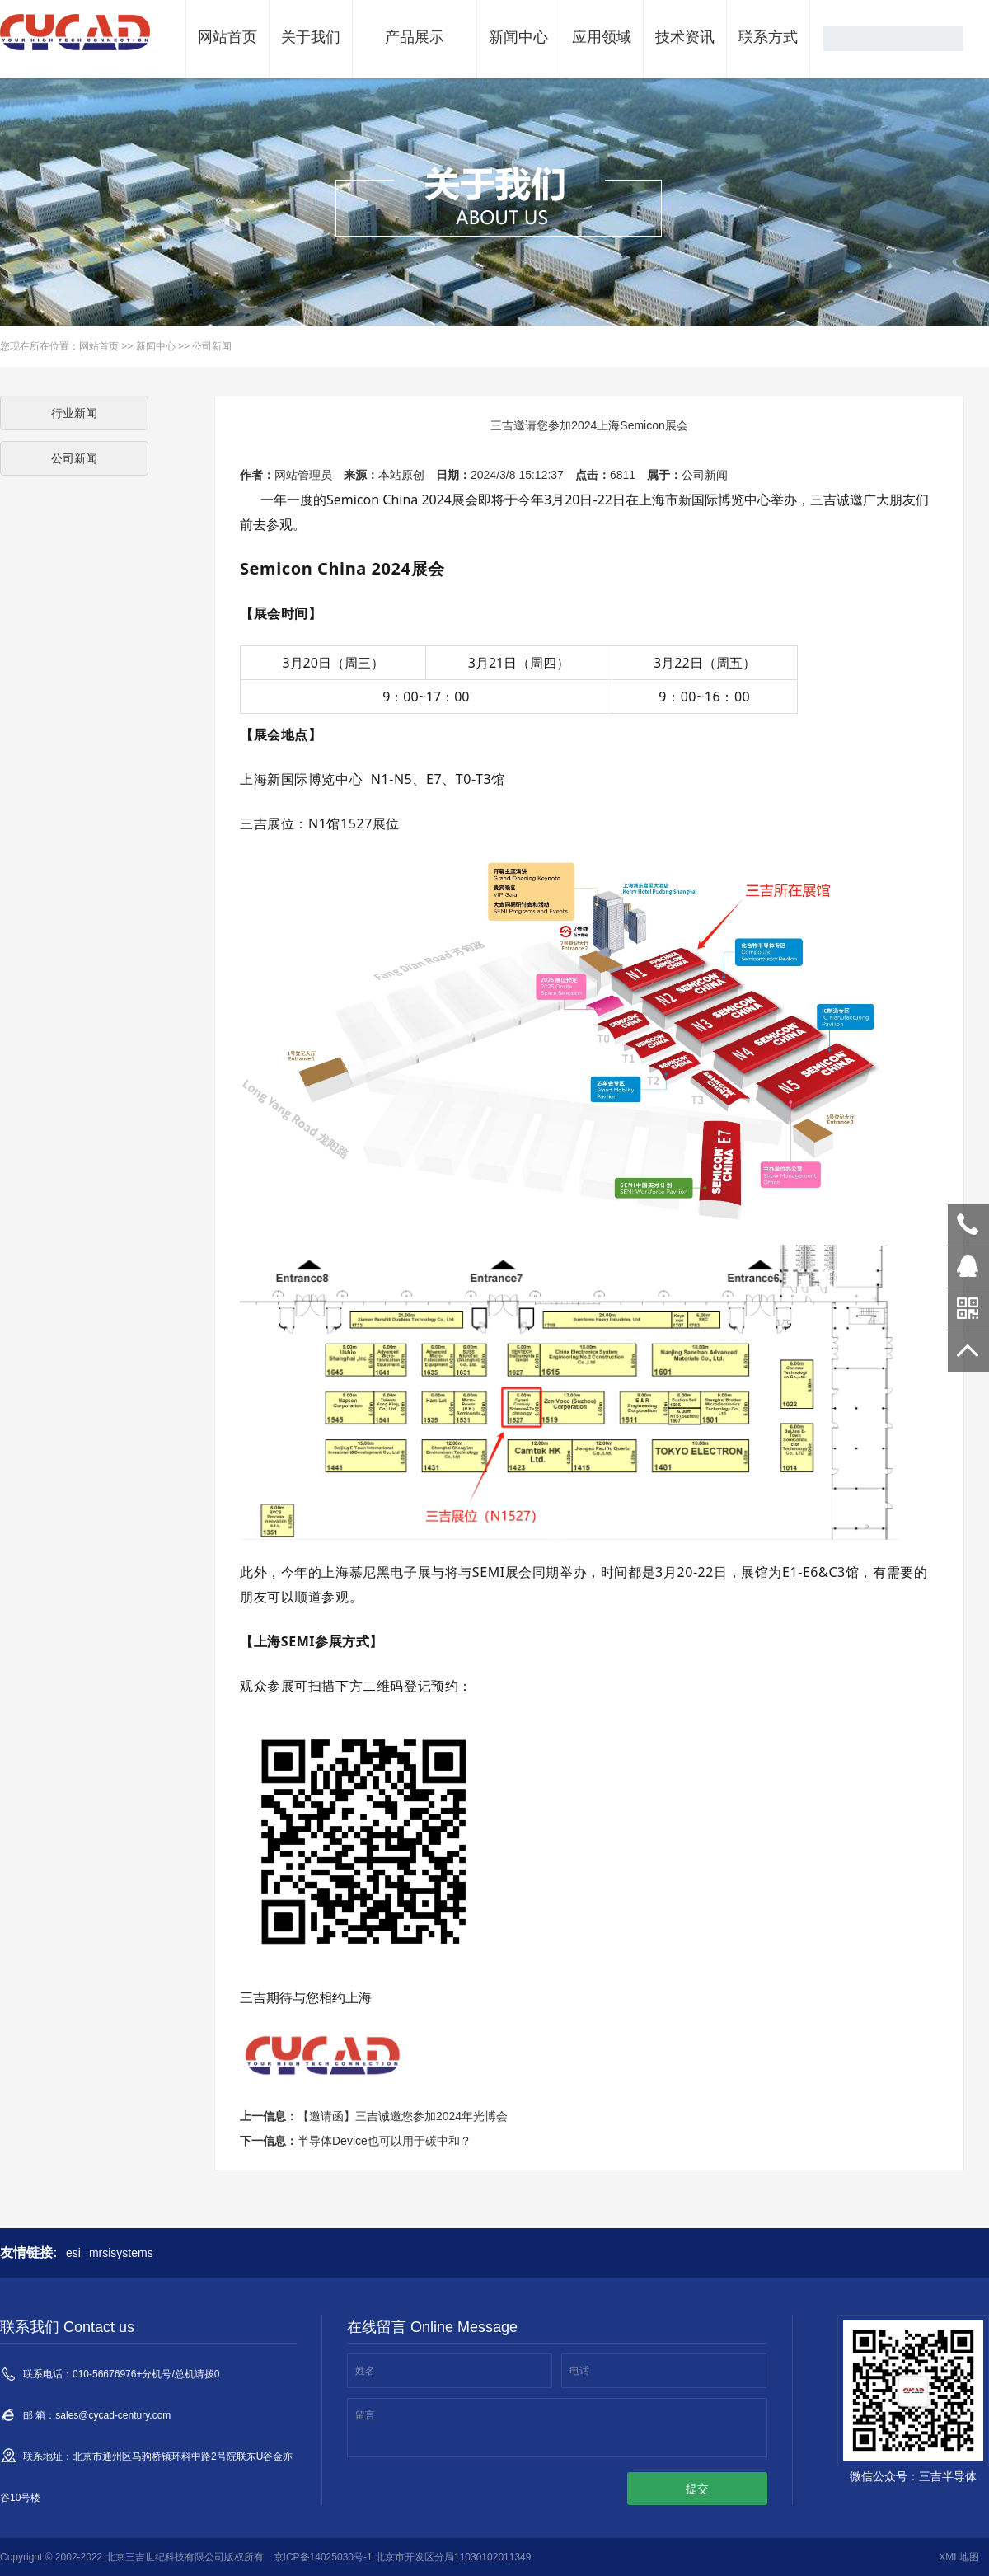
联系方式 (768, 37)
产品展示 (414, 37)
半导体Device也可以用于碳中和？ (384, 2140)
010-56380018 (968, 1225)
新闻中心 (518, 37)
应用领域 (601, 37)
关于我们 (310, 37)
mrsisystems (121, 2252)
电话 (579, 2371)
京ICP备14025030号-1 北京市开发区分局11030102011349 (403, 2557)
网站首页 (227, 37)
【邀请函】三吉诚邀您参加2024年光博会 (403, 2116)
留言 (365, 2415)
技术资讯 (685, 37)
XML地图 (959, 2557)
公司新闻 (212, 346)
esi (73, 2252)
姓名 (365, 2371)
